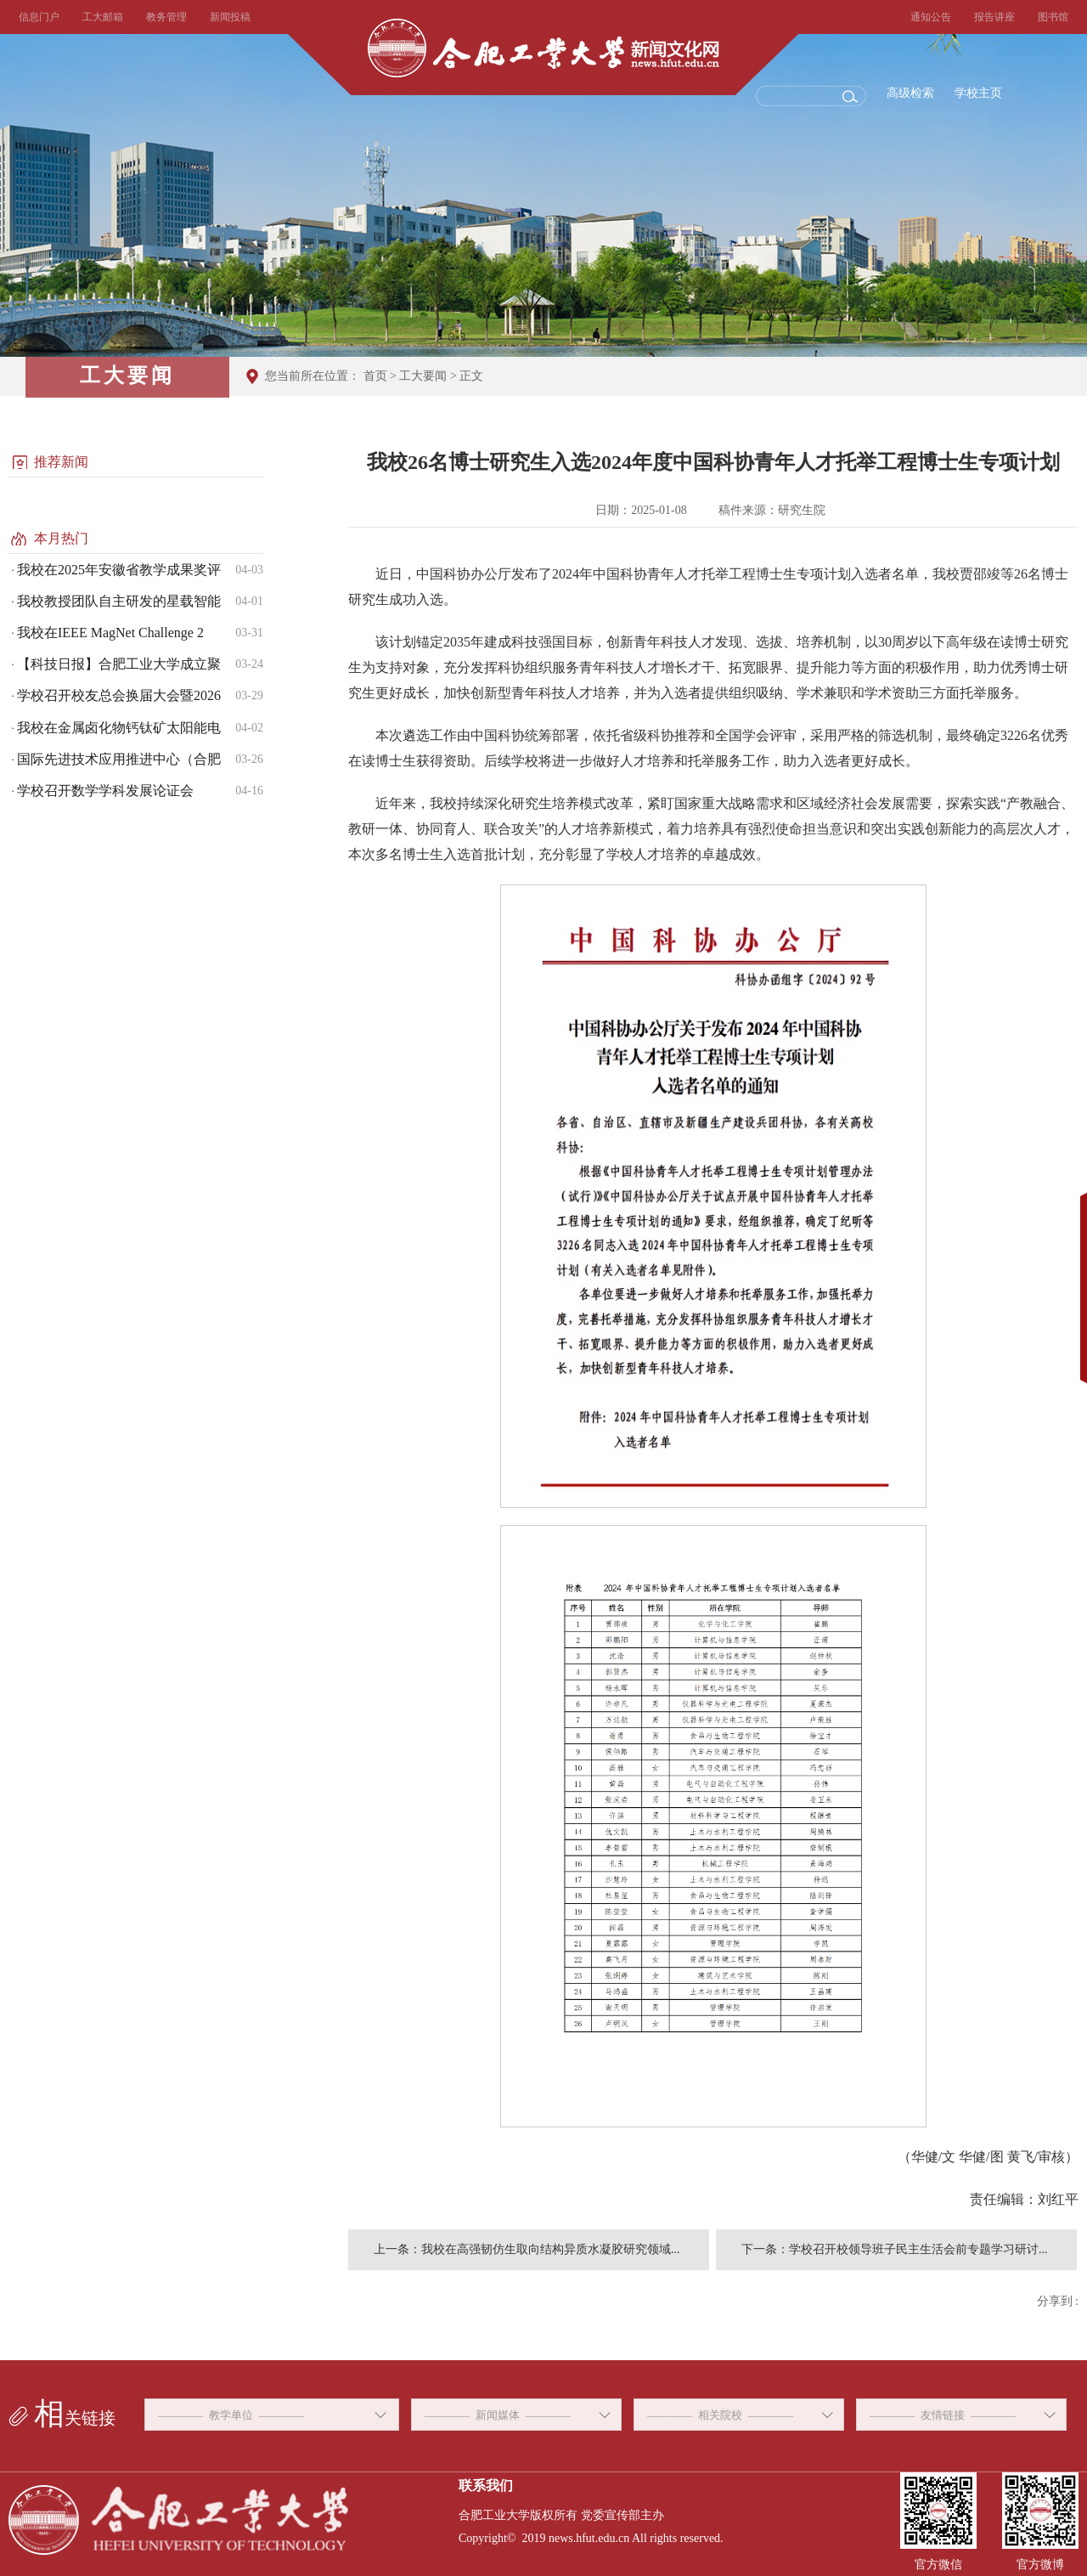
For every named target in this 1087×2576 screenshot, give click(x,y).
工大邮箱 (102, 17)
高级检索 (910, 93)
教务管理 (166, 17)
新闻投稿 (230, 17)
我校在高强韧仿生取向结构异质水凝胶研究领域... (550, 2249)
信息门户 (39, 17)
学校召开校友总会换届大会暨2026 (119, 695)
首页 (375, 376)
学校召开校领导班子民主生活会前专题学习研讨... (918, 2249)
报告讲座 (994, 17)
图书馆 (1053, 17)
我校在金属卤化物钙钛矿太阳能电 (119, 727)
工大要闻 (423, 376)
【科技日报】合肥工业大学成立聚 (119, 664)
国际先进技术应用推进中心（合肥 (119, 759)
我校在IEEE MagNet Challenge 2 (110, 632)
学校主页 (978, 93)
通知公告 (930, 17)
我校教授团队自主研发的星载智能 (119, 601)
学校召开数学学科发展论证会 (105, 790)
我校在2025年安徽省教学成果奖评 (119, 569)
